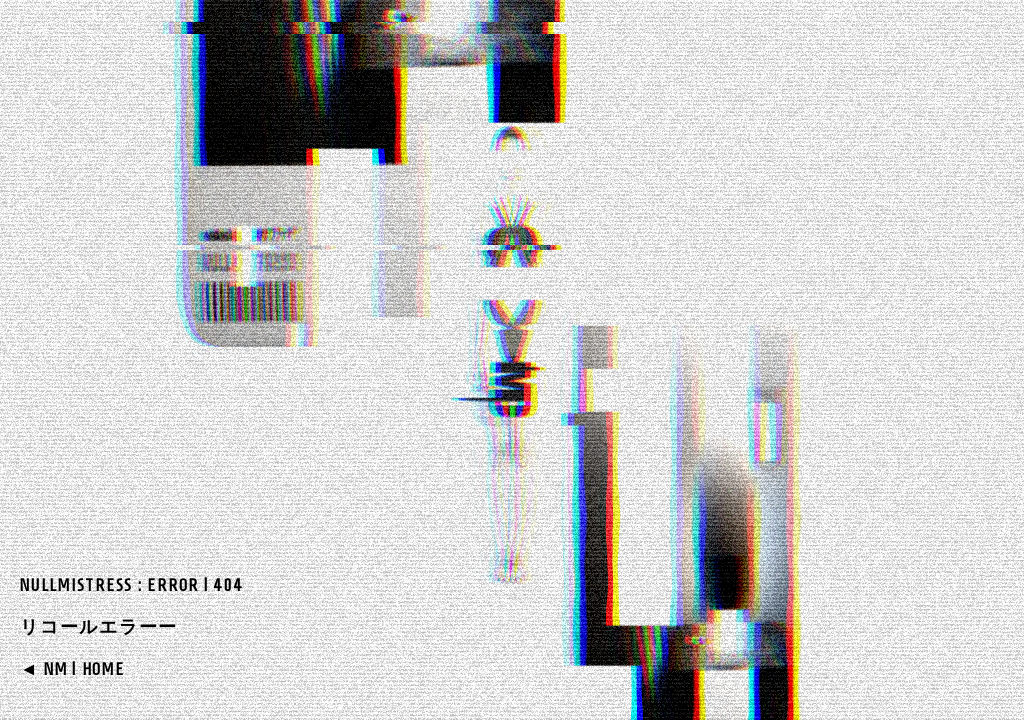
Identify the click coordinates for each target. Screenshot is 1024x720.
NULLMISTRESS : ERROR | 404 (132, 585)
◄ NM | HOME (72, 669)
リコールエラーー (99, 627)
